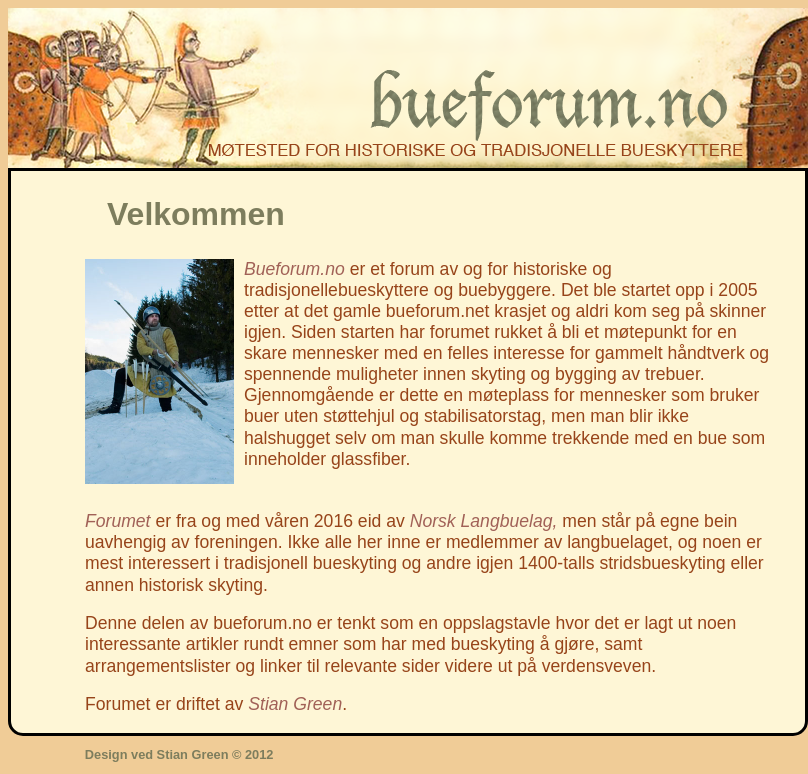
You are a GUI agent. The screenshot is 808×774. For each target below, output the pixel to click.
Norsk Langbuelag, (484, 521)
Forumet (118, 521)
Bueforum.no (294, 269)
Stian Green (295, 704)
